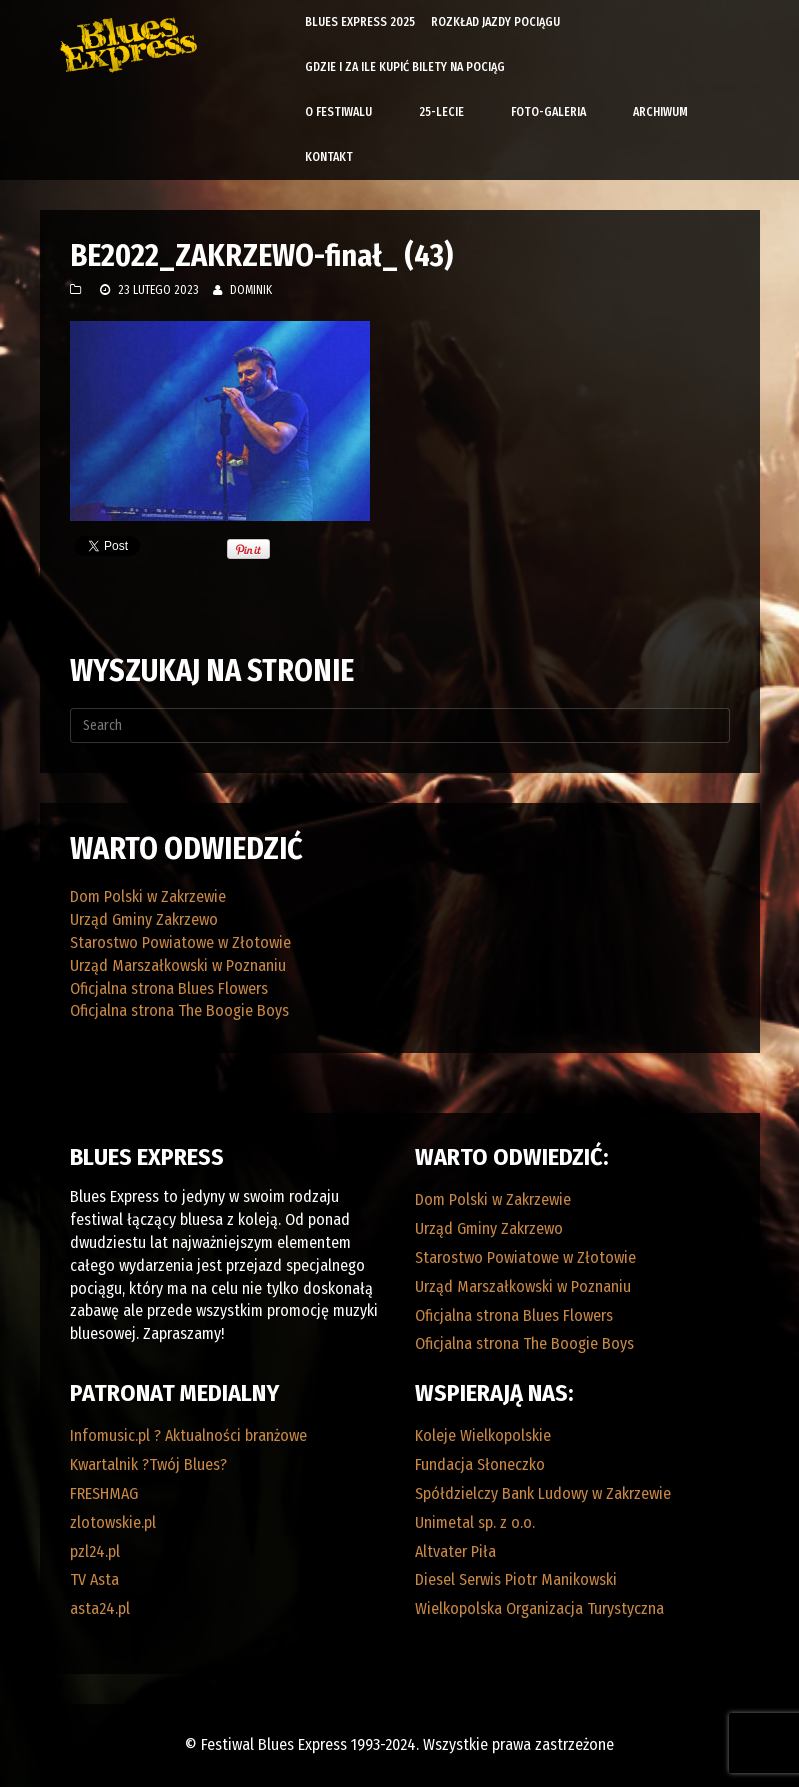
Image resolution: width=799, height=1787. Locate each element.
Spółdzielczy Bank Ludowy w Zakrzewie (543, 1493)
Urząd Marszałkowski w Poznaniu (178, 965)
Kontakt (329, 157)
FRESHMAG (104, 1493)
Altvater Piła (455, 1551)
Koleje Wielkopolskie (483, 1435)
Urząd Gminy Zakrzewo (144, 919)
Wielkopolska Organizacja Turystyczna (539, 1608)
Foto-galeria (548, 112)
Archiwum (660, 112)
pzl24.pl (95, 1551)
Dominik (251, 290)
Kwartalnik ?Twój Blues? (148, 1464)
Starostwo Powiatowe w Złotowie (180, 942)
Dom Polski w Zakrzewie (148, 896)
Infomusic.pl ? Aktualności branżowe (188, 1435)
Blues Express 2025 (360, 22)
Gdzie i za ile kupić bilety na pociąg (405, 67)
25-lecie (441, 112)
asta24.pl (100, 1608)
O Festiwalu (338, 112)
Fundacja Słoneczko (480, 1464)
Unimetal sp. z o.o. (475, 1522)
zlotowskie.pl (113, 1522)
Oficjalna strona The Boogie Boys (179, 1010)
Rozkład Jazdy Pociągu (495, 22)
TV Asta (94, 1579)
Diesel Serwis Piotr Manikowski (516, 1579)
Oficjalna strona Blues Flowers (169, 988)
